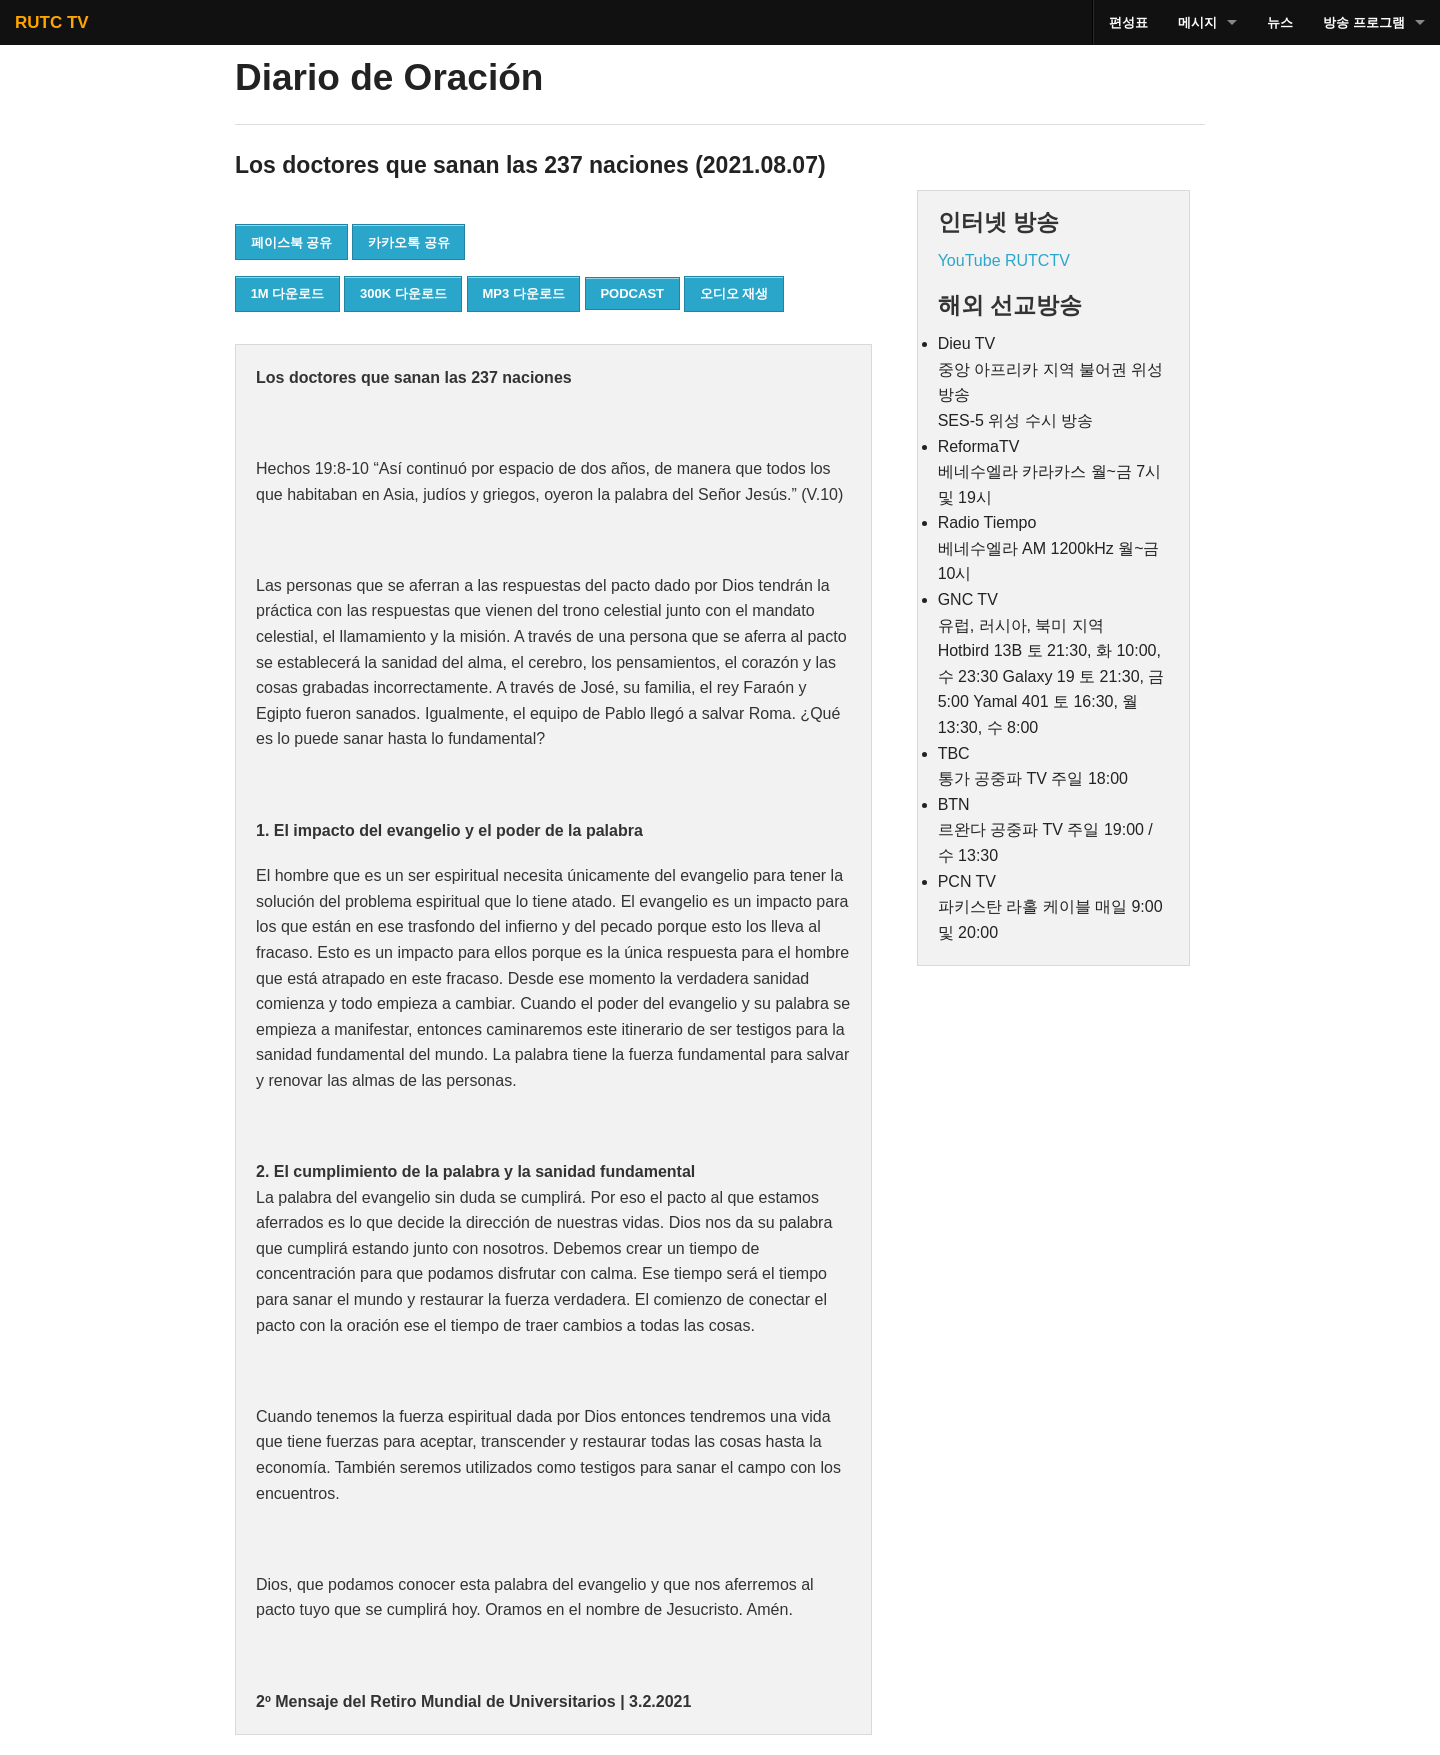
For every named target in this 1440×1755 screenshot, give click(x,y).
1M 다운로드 (288, 293)
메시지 (1197, 22)
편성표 (1128, 22)
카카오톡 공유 (409, 242)
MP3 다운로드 (523, 293)
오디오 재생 (734, 293)
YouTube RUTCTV (1004, 260)
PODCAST (632, 293)
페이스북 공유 (292, 242)
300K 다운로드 (403, 293)
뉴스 (1280, 22)
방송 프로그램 (1364, 22)
